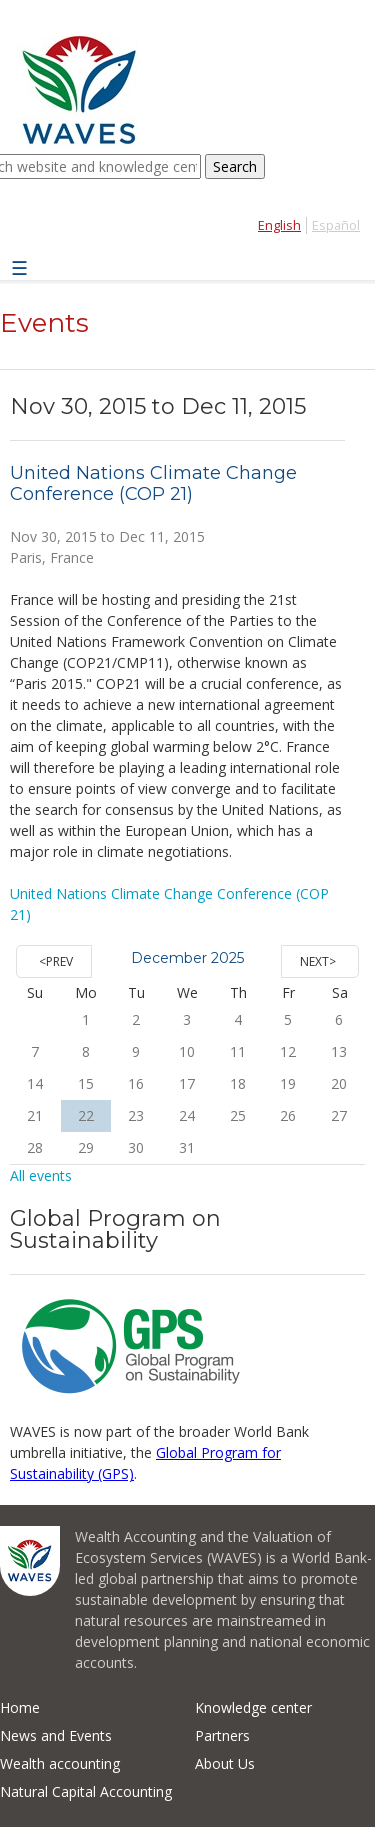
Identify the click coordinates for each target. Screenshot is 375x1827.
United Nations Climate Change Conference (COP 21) (153, 483)
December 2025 (187, 958)
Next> (318, 961)
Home (20, 1707)
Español (336, 225)
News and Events (56, 1735)
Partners (222, 1735)
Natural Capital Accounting (86, 1791)
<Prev (56, 961)
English (279, 225)
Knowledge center (253, 1707)
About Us (225, 1763)
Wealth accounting (60, 1763)
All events (41, 1175)
